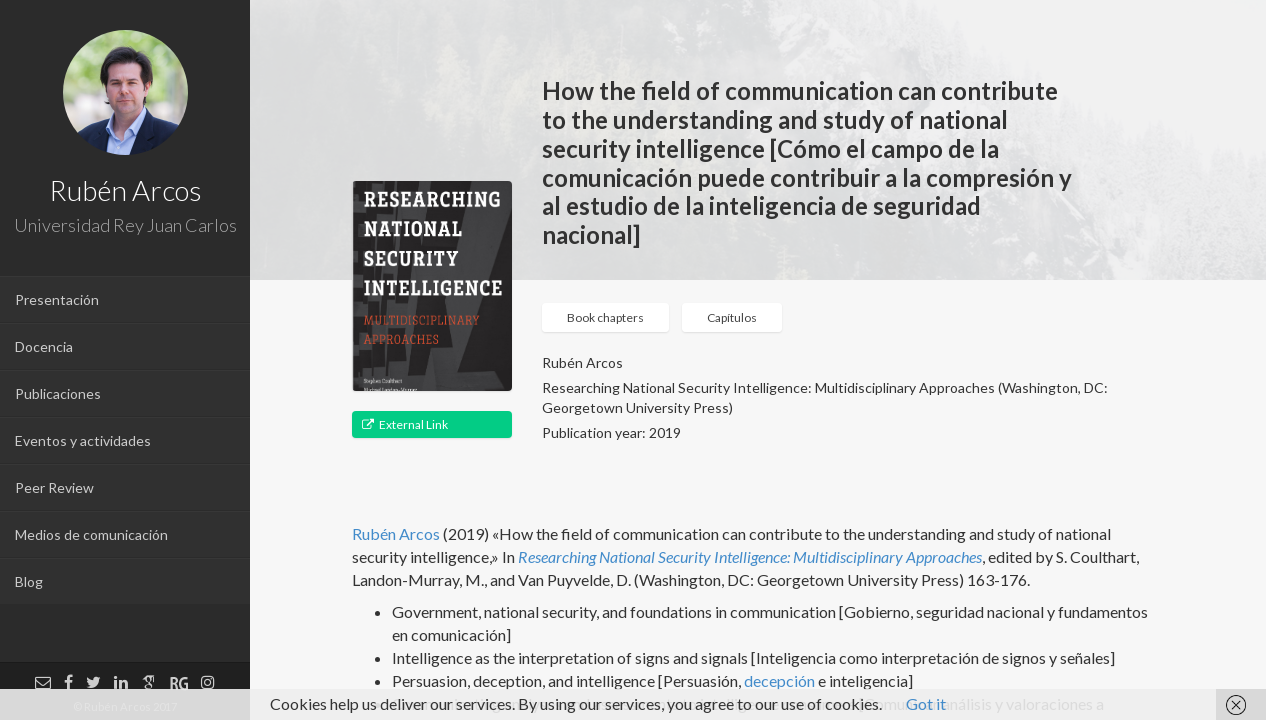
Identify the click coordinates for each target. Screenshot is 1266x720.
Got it (926, 703)
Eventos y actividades (83, 440)
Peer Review (54, 487)
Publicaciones (58, 393)
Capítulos (732, 317)
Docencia (44, 346)
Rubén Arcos (396, 533)
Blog (29, 581)
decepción (779, 680)
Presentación (57, 299)
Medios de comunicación (91, 534)
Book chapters (605, 317)
